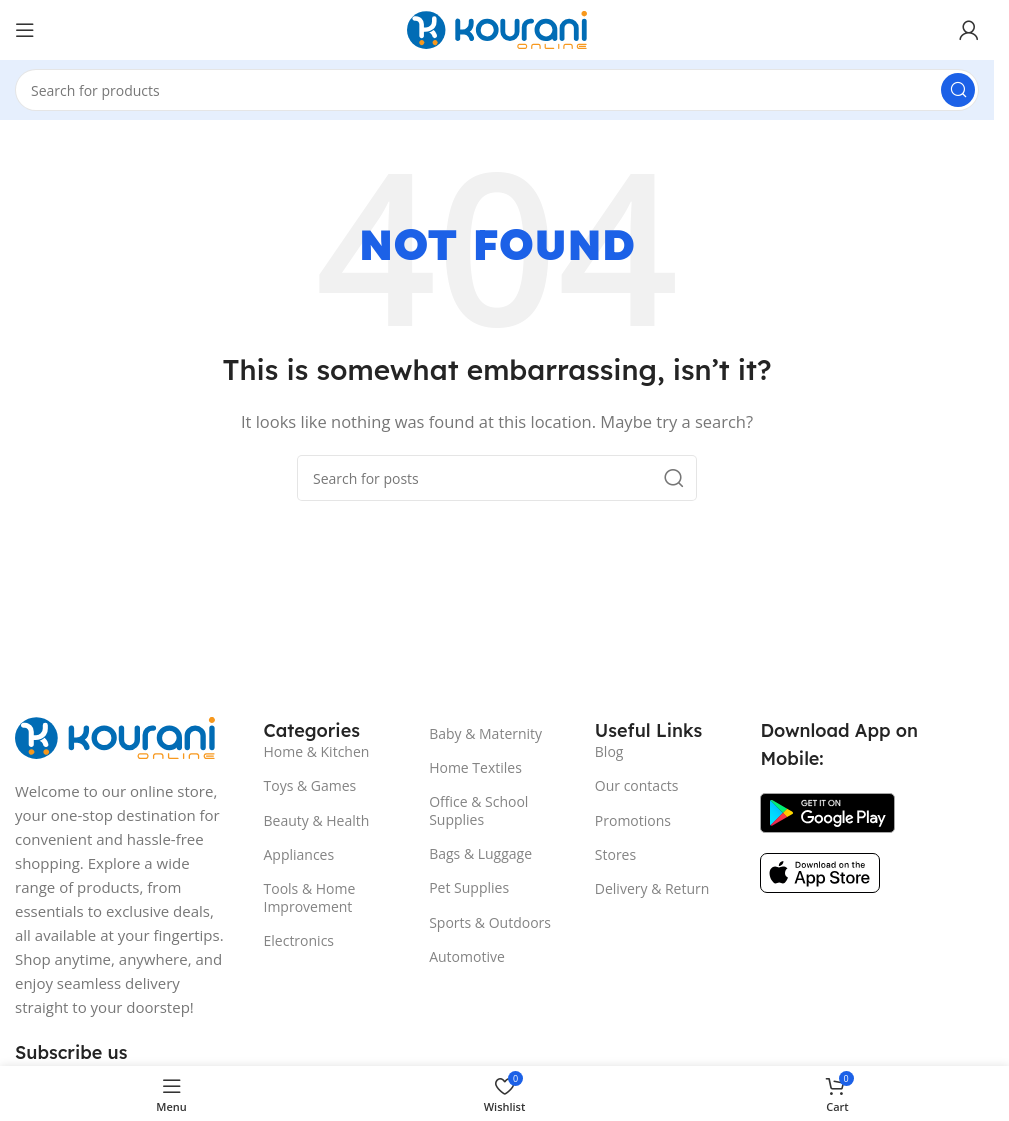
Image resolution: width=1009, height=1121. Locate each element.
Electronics (299, 940)
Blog (609, 751)
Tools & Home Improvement (310, 897)
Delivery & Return (652, 888)
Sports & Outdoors (490, 922)
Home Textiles (475, 767)
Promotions (633, 820)
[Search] (497, 90)
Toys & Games (310, 785)
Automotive (467, 956)
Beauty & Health (317, 820)
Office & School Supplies (478, 810)
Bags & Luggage (480, 853)
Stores (615, 854)
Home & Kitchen (317, 751)
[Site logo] (497, 28)
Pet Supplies (469, 887)
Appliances (299, 854)
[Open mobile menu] (25, 30)
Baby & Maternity (485, 733)
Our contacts (637, 785)
